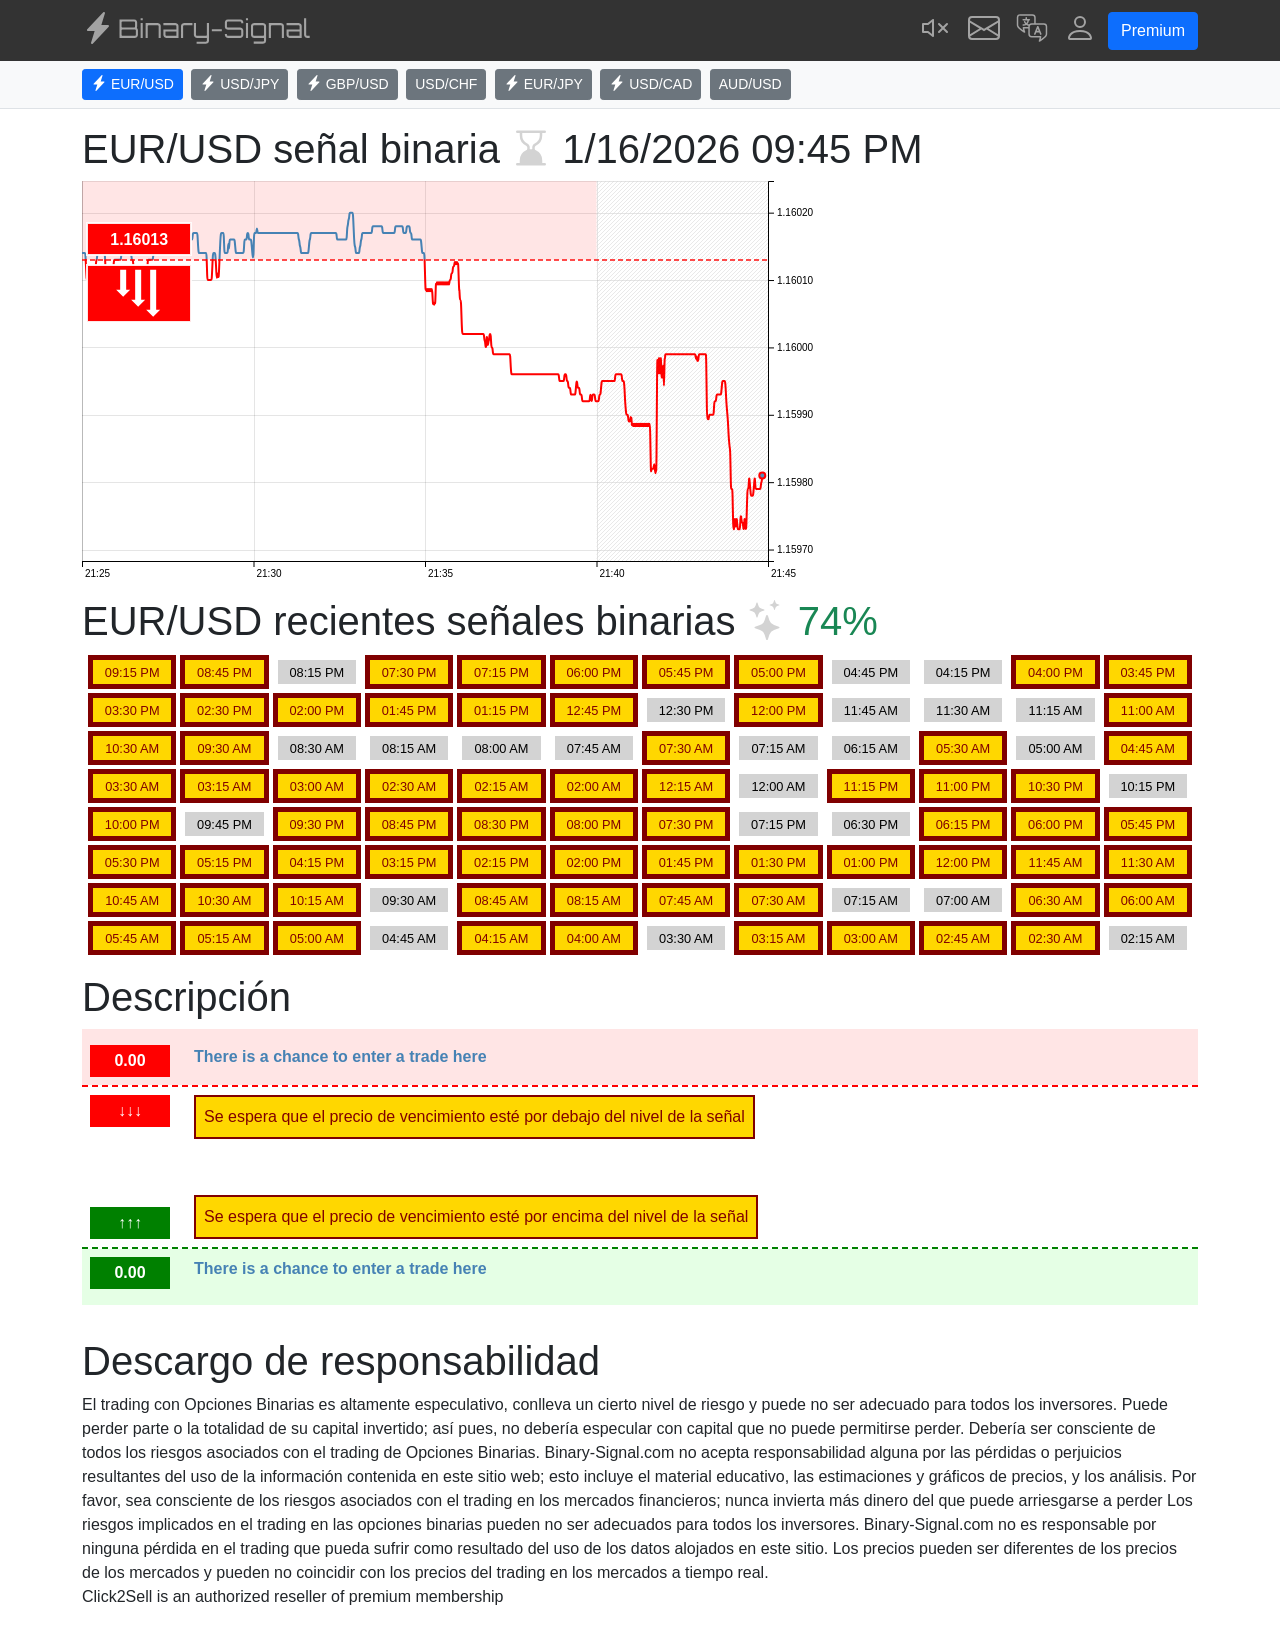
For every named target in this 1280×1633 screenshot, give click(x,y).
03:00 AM (317, 786)
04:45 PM (870, 672)
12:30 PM (686, 710)
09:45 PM (224, 824)
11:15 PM (870, 786)
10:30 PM (1055, 786)
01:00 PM (870, 862)
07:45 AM (594, 748)
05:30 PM (132, 862)
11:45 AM (871, 710)
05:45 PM (686, 672)
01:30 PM (778, 862)
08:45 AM (501, 900)
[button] (1032, 30)
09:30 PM (316, 824)
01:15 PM (501, 710)
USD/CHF (446, 84)
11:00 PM (963, 786)
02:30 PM (224, 710)
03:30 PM (132, 710)
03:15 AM (224, 786)
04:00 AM (594, 938)
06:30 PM (870, 824)
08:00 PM (593, 824)
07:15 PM (501, 672)
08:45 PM (224, 672)
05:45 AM (132, 938)
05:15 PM (224, 862)
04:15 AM (501, 938)
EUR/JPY (543, 84)
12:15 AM (686, 786)
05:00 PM (778, 672)
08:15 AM (409, 748)
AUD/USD (750, 84)
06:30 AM (1055, 900)
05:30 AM (963, 748)
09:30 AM (224, 748)
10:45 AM (132, 900)
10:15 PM (1147, 786)
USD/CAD (650, 84)
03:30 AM (132, 786)
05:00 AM (1055, 748)
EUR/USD (132, 84)
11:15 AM (1055, 710)
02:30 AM (409, 786)
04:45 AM (1148, 748)
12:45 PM (593, 710)
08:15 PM (316, 672)
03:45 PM (1147, 672)
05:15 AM (224, 938)
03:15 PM (409, 862)
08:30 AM (317, 748)
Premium (1153, 30)
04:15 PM (963, 672)
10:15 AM (317, 900)
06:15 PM (963, 824)
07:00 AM (963, 900)
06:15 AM (871, 748)
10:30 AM (132, 748)
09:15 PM (132, 672)
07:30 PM (409, 672)
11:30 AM (963, 710)
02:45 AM (963, 938)
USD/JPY (239, 84)
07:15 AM (778, 748)
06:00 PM (593, 672)
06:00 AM (1148, 900)
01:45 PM (409, 710)
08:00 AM (501, 748)
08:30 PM (501, 824)
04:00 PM (1055, 672)
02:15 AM (501, 786)
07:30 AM (686, 748)
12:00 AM (778, 786)
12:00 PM (778, 710)
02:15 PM (501, 862)
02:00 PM (316, 710)
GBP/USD (347, 84)
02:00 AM (594, 786)
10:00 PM (132, 824)
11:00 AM (1148, 710)
